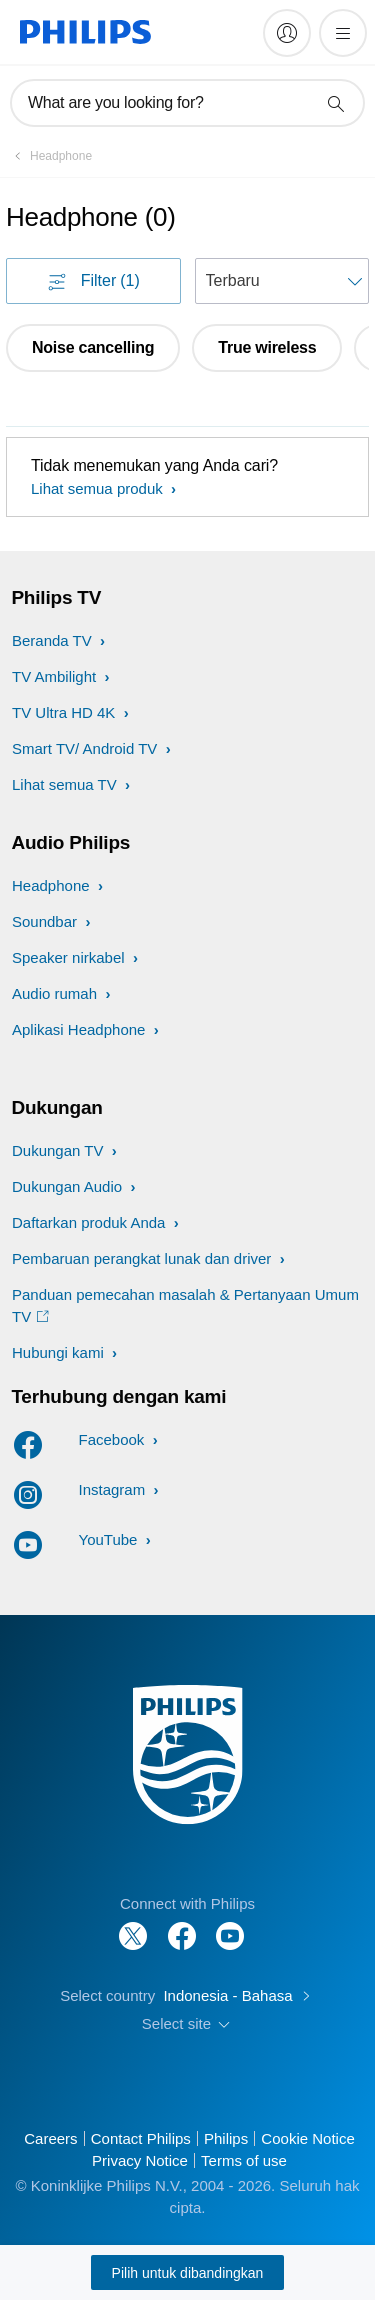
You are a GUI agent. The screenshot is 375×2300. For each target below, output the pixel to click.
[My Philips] (287, 33)
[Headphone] (49, 156)
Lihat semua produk (99, 488)
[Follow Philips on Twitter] (133, 1925)
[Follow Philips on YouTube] (230, 1925)
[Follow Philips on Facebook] (182, 1925)
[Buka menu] (343, 33)
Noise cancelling (93, 347)
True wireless (267, 347)
